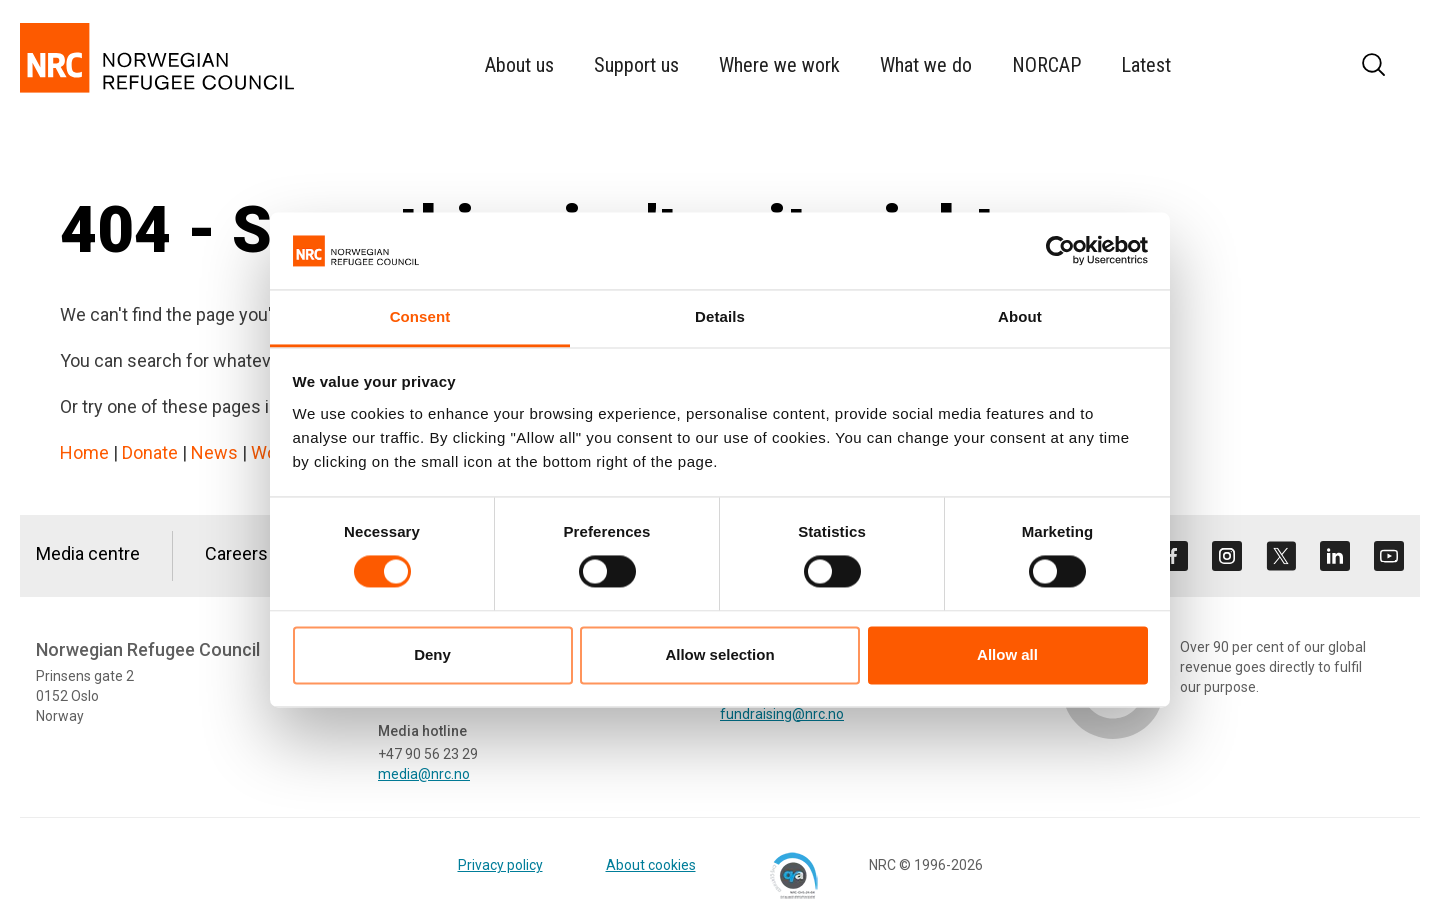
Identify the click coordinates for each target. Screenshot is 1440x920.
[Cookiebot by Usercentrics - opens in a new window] (1060, 251)
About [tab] (1020, 316)
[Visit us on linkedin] (1335, 556)
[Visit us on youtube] (1389, 556)
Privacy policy (500, 865)
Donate (150, 452)
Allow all (1007, 654)
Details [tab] (720, 316)
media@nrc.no (424, 774)
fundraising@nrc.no (782, 714)
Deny (432, 654)
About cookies (651, 865)
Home (84, 452)
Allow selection (719, 654)
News (214, 452)
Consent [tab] (420, 316)
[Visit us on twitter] (1281, 556)
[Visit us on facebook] (1173, 556)
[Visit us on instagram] (1227, 556)
